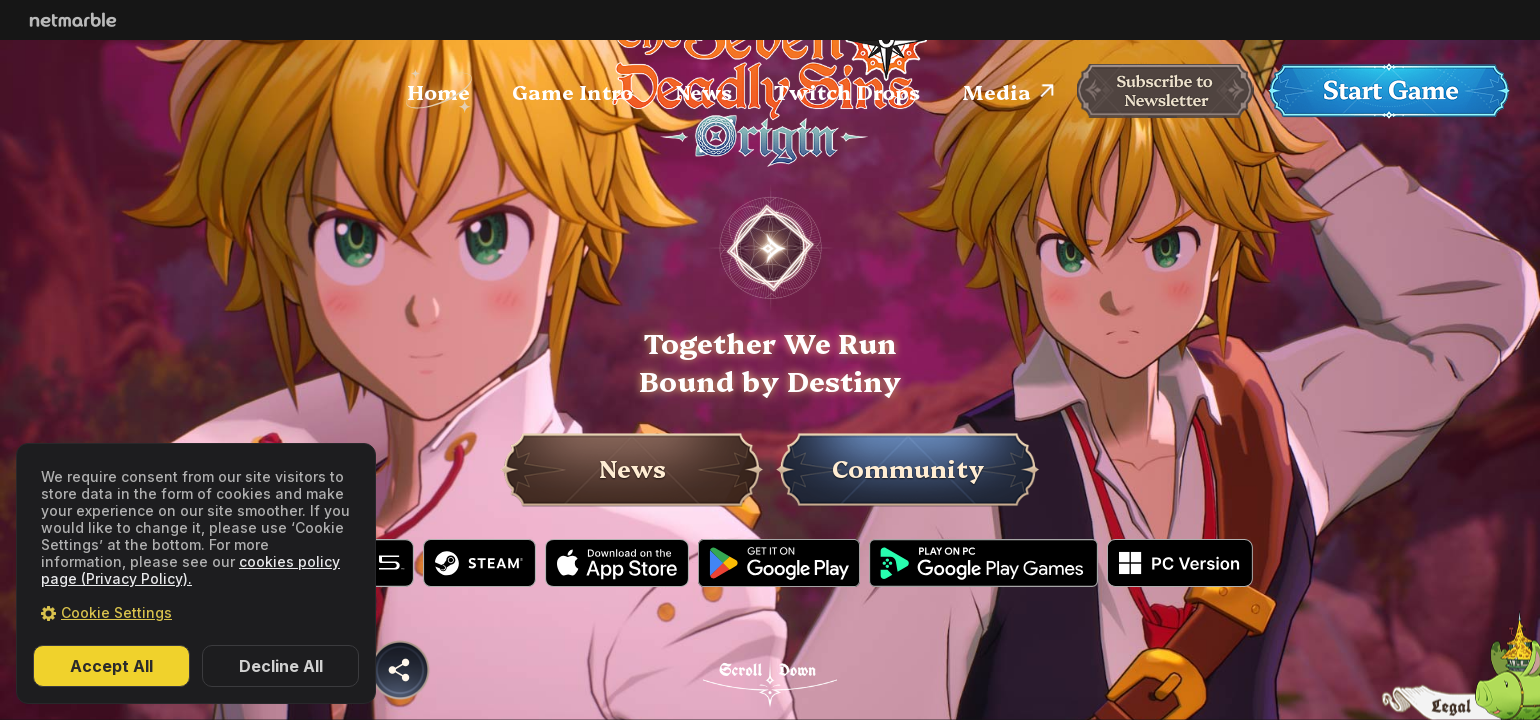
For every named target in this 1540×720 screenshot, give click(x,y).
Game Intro (572, 91)
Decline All (281, 666)
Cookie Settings (116, 612)
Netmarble (73, 20)
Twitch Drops (847, 91)
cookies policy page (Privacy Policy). (190, 570)
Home (438, 91)
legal (1460, 700)
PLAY (770, 248)
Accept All (111, 666)
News (703, 91)
